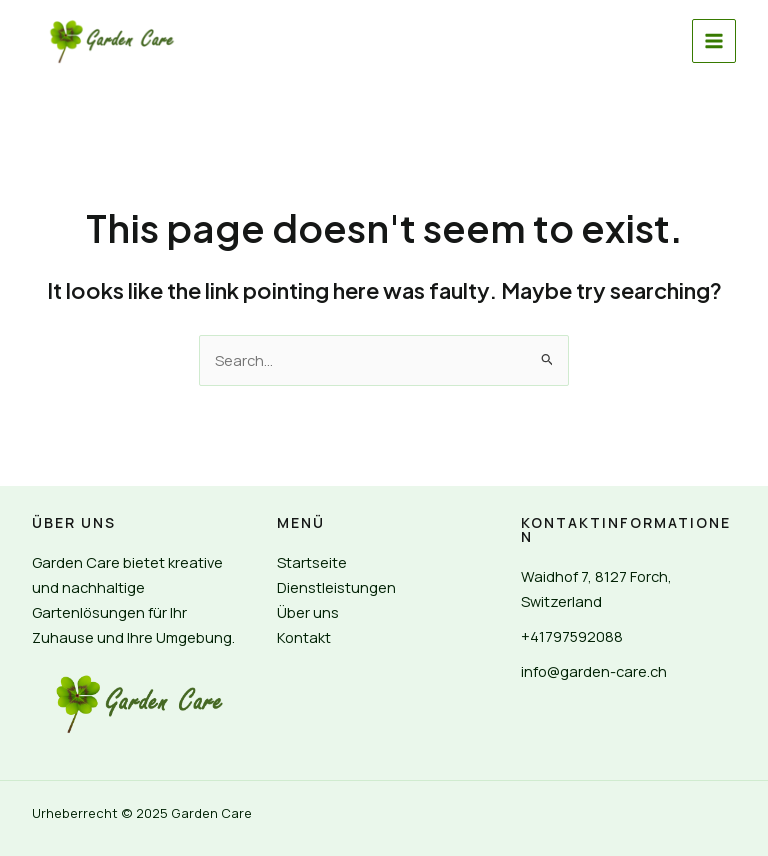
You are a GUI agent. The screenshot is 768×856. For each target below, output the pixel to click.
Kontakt (304, 637)
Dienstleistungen (336, 587)
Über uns (308, 612)
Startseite (312, 562)
